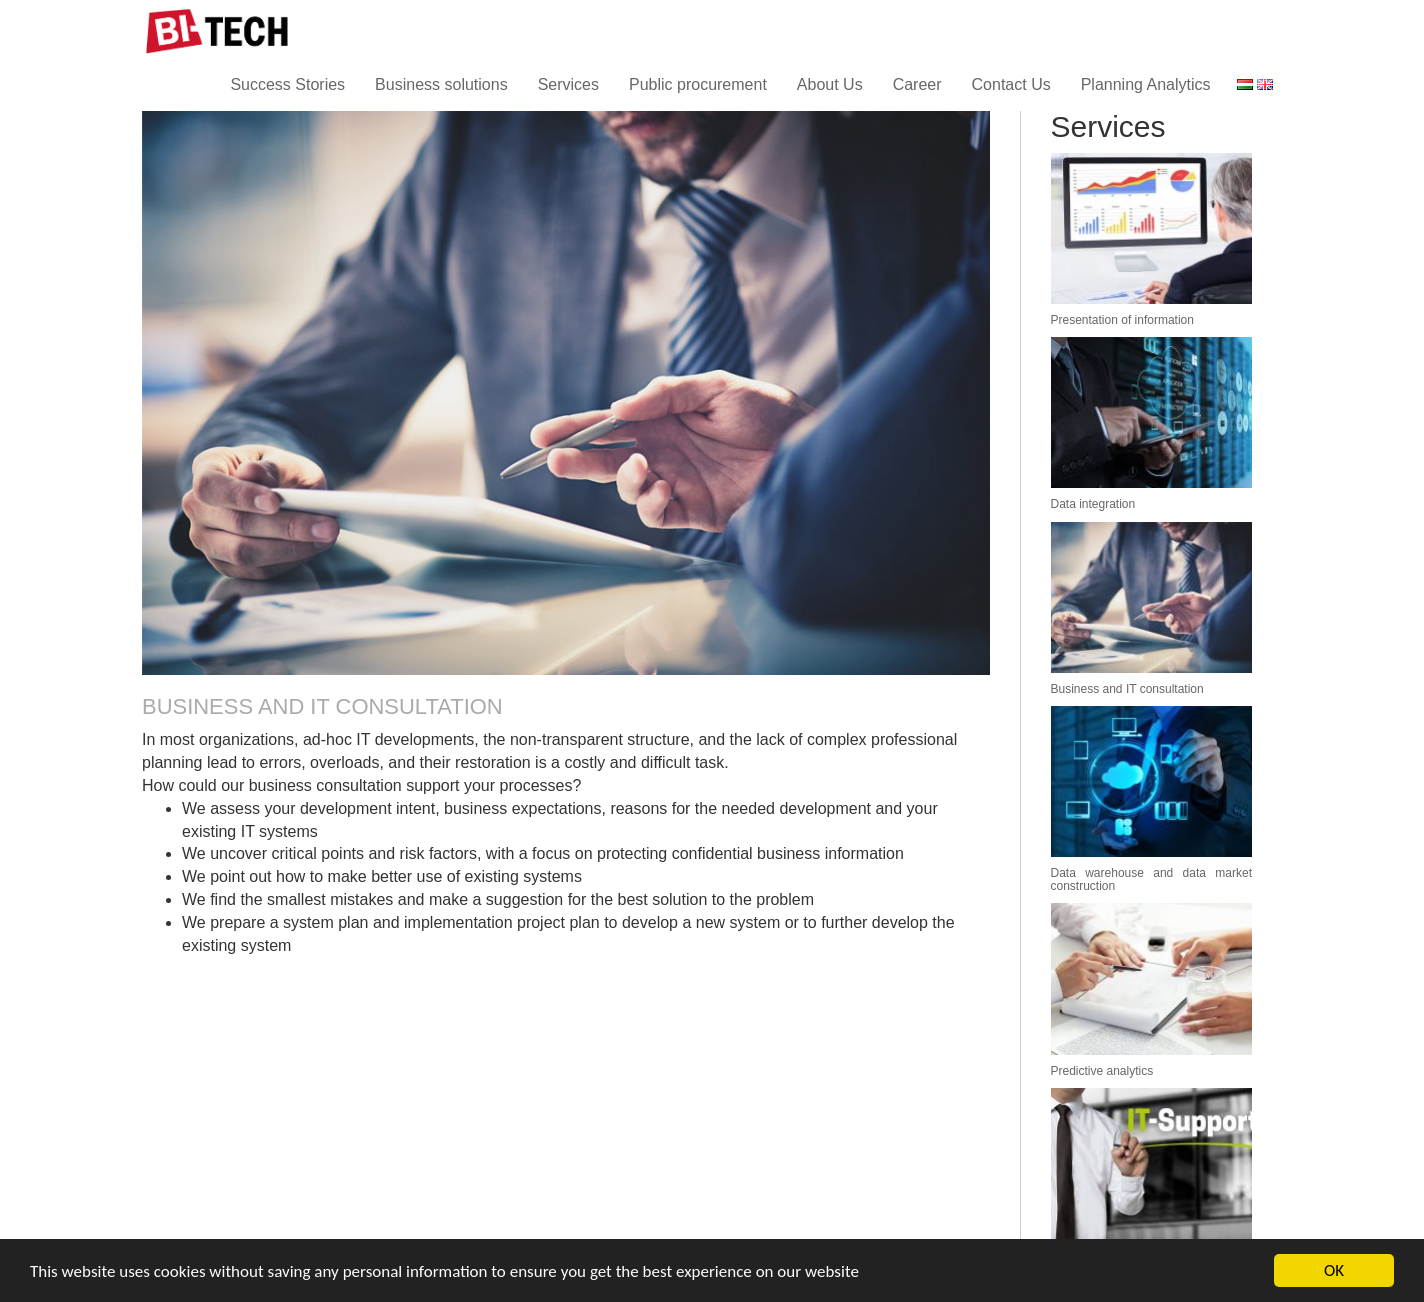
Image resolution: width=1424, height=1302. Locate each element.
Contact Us (1011, 84)
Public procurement (698, 84)
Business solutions (441, 84)
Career (917, 84)
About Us (830, 84)
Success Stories (287, 84)
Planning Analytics (1146, 84)
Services (568, 84)
